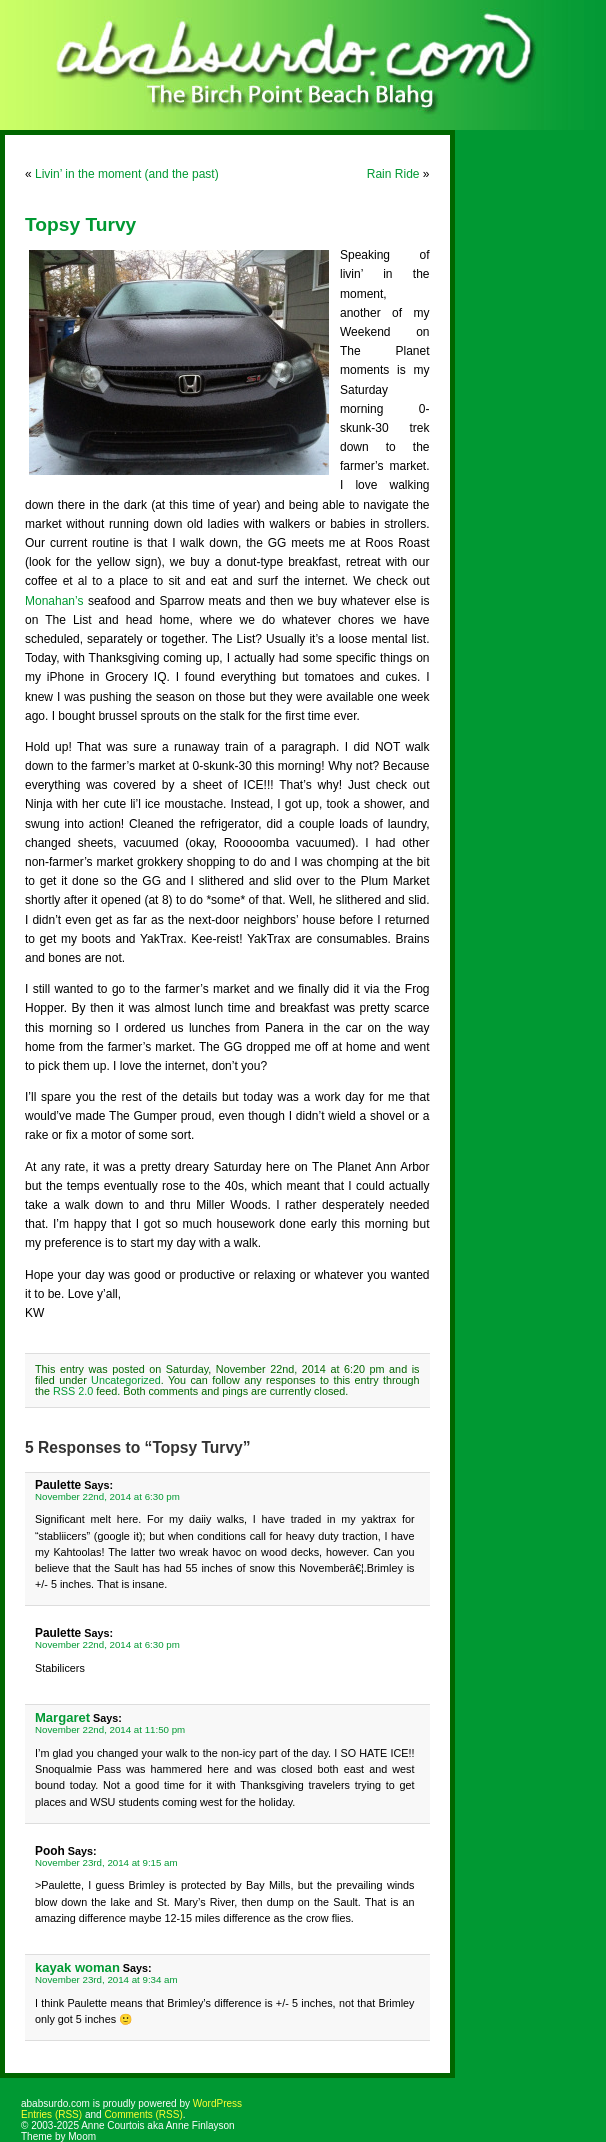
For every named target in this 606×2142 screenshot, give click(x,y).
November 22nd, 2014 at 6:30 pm (107, 1496)
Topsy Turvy (80, 224)
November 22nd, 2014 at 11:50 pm (110, 1729)
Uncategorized (126, 1380)
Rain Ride (393, 174)
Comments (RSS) (143, 2114)
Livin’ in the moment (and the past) (127, 174)
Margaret (62, 1717)
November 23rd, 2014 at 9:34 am (106, 1979)
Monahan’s (54, 601)
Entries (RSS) (51, 2114)
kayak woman (77, 1967)
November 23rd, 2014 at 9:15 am (106, 1862)
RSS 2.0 (73, 1391)
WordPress (217, 2103)
